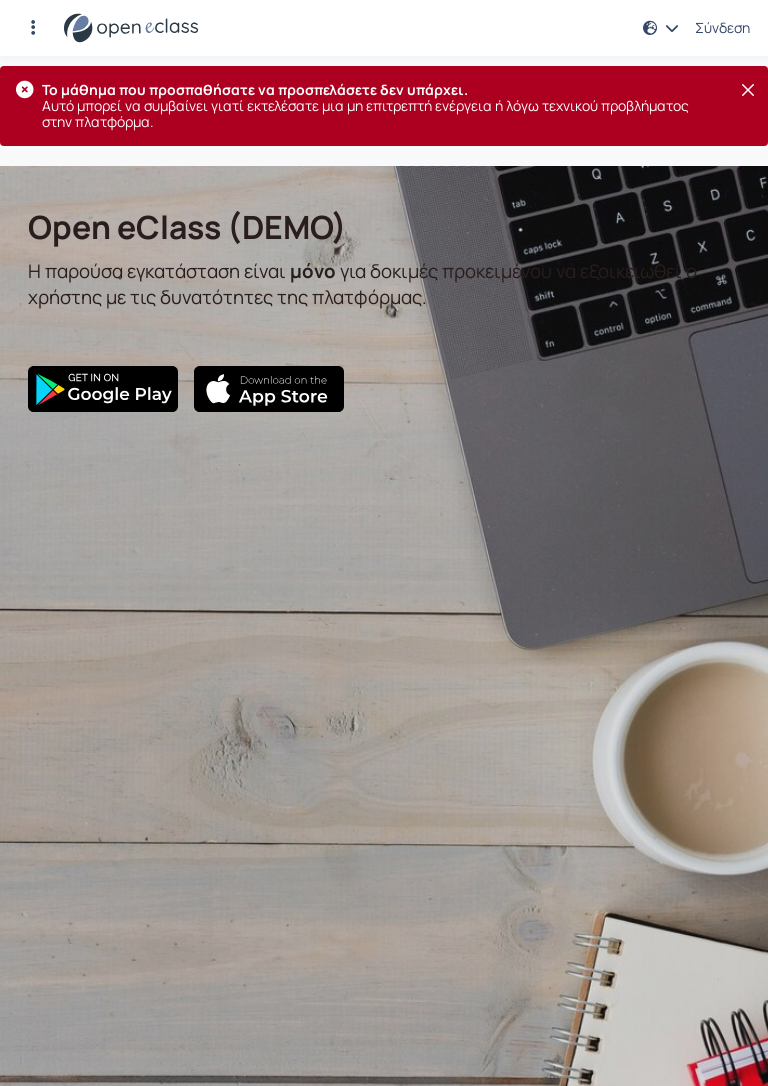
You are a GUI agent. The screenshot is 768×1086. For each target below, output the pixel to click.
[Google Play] (103, 389)
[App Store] (269, 389)
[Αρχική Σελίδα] (131, 28)
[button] (33, 28)
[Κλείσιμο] (748, 90)
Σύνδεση (722, 28)
